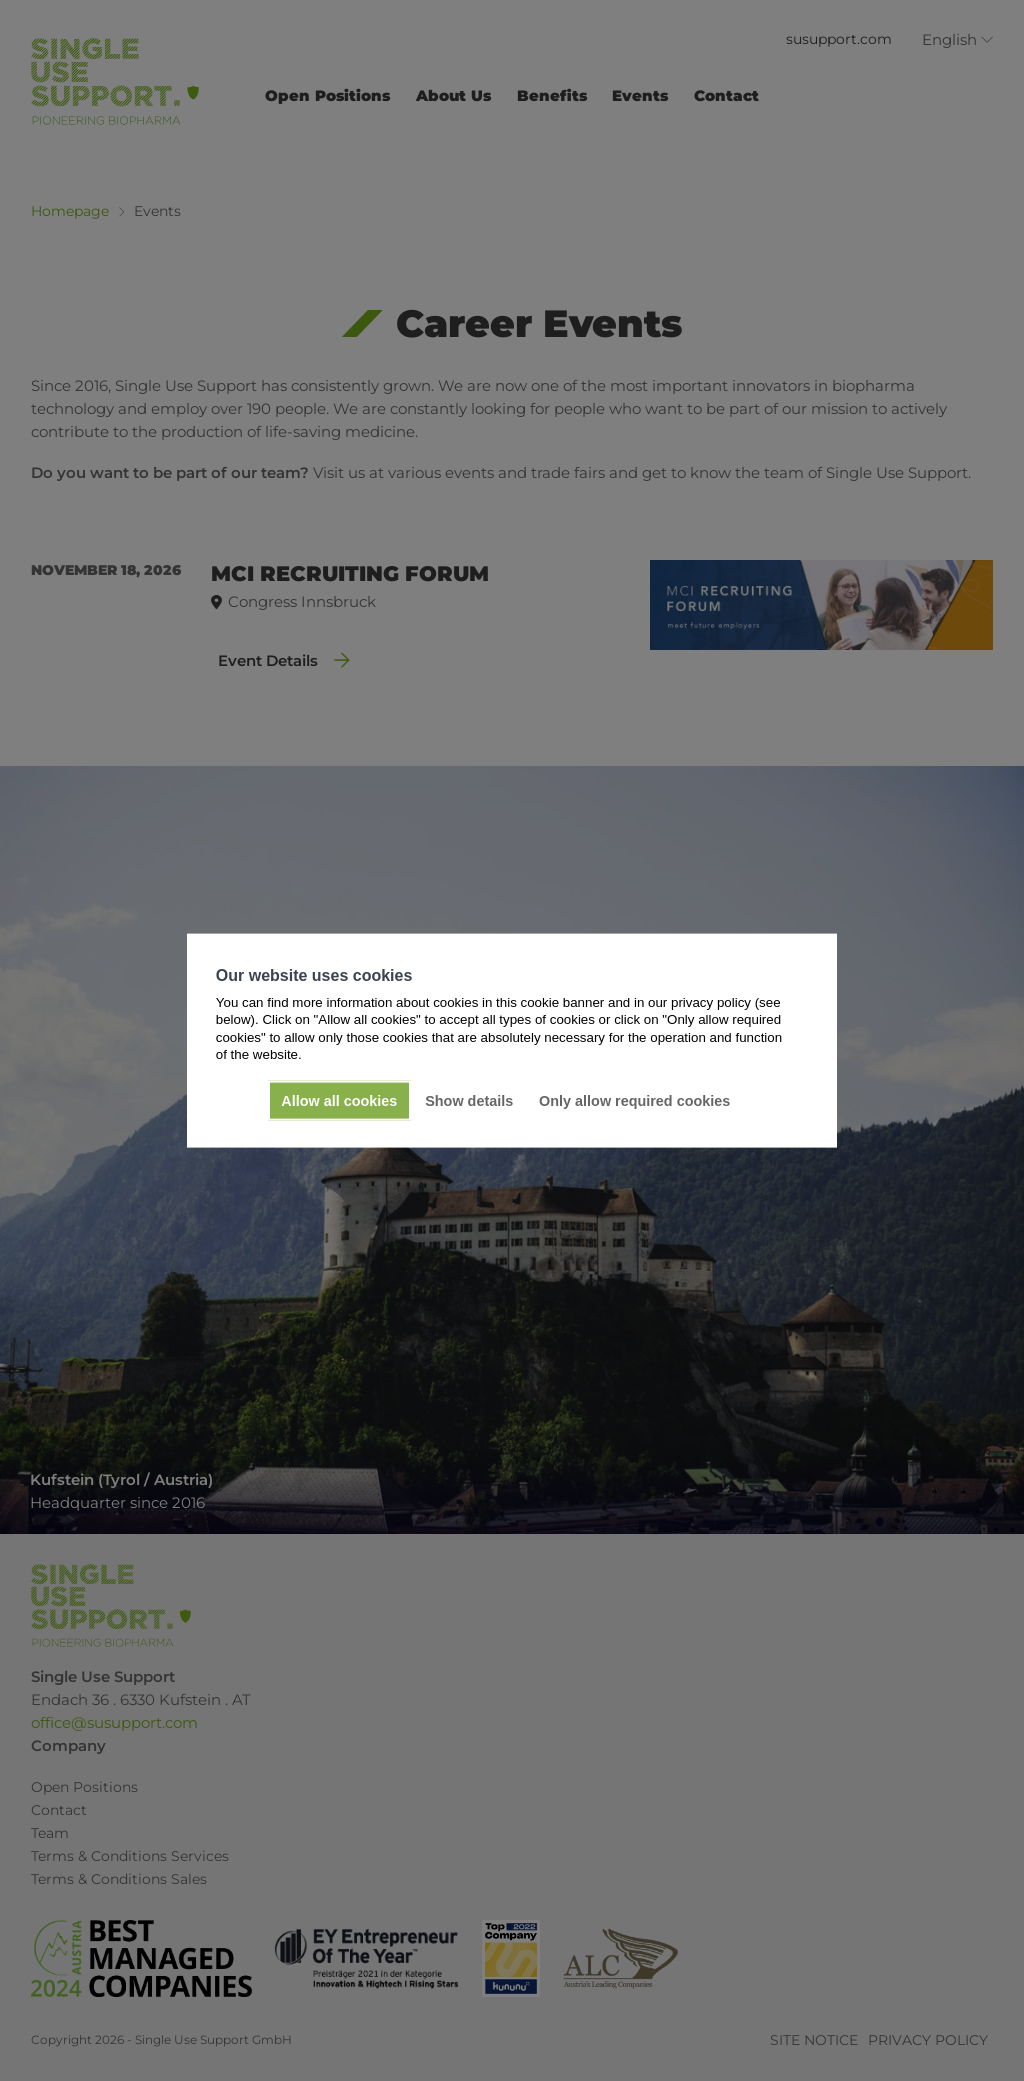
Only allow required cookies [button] (634, 1101)
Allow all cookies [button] (339, 1101)
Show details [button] (469, 1101)
